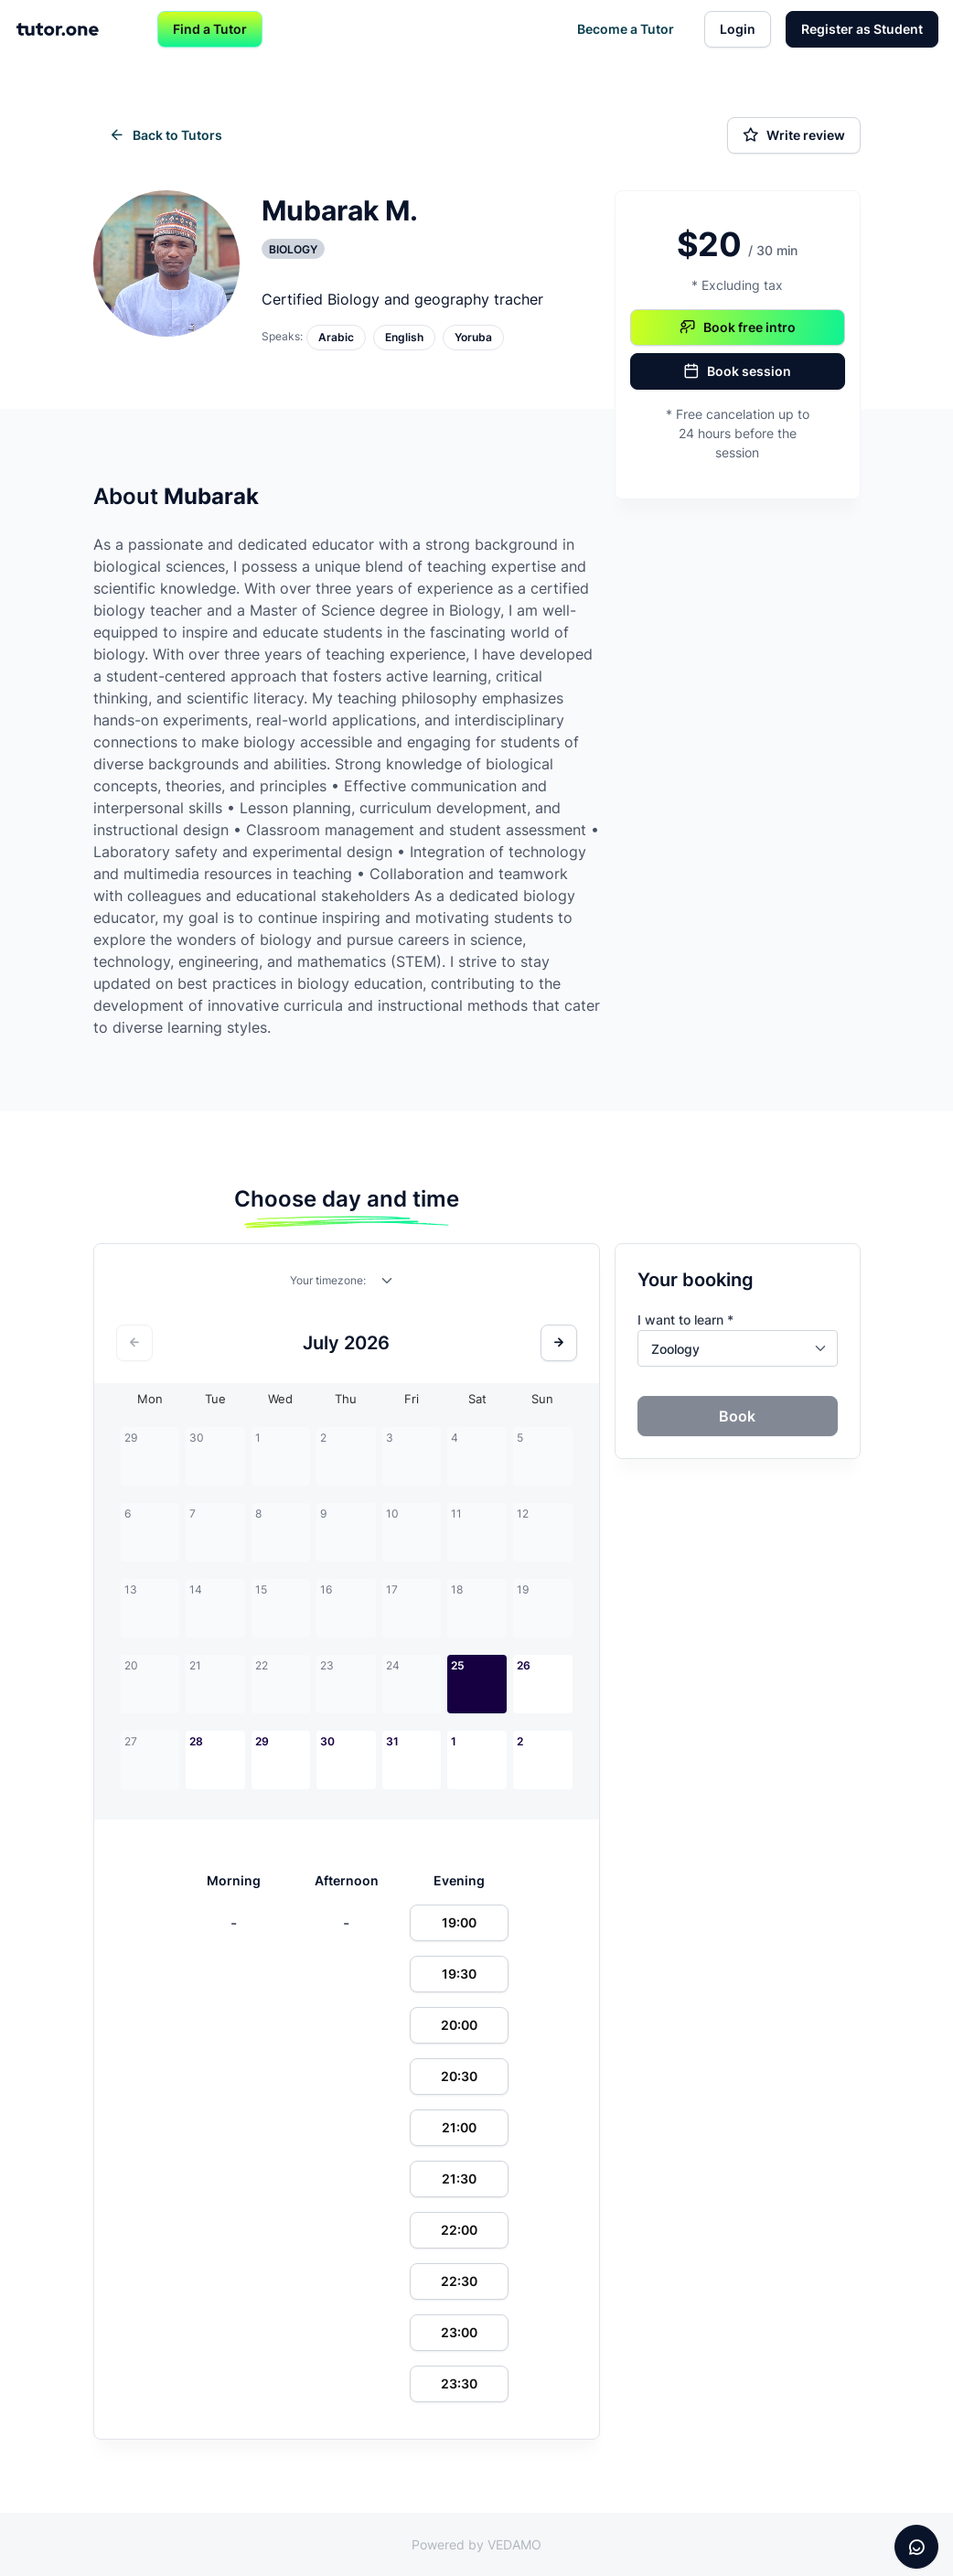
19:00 (459, 1922)
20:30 (459, 2076)
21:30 (459, 2178)
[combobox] (387, 1284)
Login (737, 29)
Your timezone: (328, 1280)
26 (523, 1665)
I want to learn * (685, 1319)
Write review (794, 135)
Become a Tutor (625, 29)
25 (458, 1665)
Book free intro (738, 327)
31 (392, 1741)
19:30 (459, 1973)
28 (196, 1741)
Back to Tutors (165, 135)
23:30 (459, 2383)
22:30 (459, 2281)
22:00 (459, 2230)
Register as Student (862, 29)
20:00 (459, 2025)
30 (327, 1741)
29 (262, 1741)
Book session (737, 371)
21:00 (459, 2127)
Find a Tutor (210, 29)
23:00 (459, 2332)
